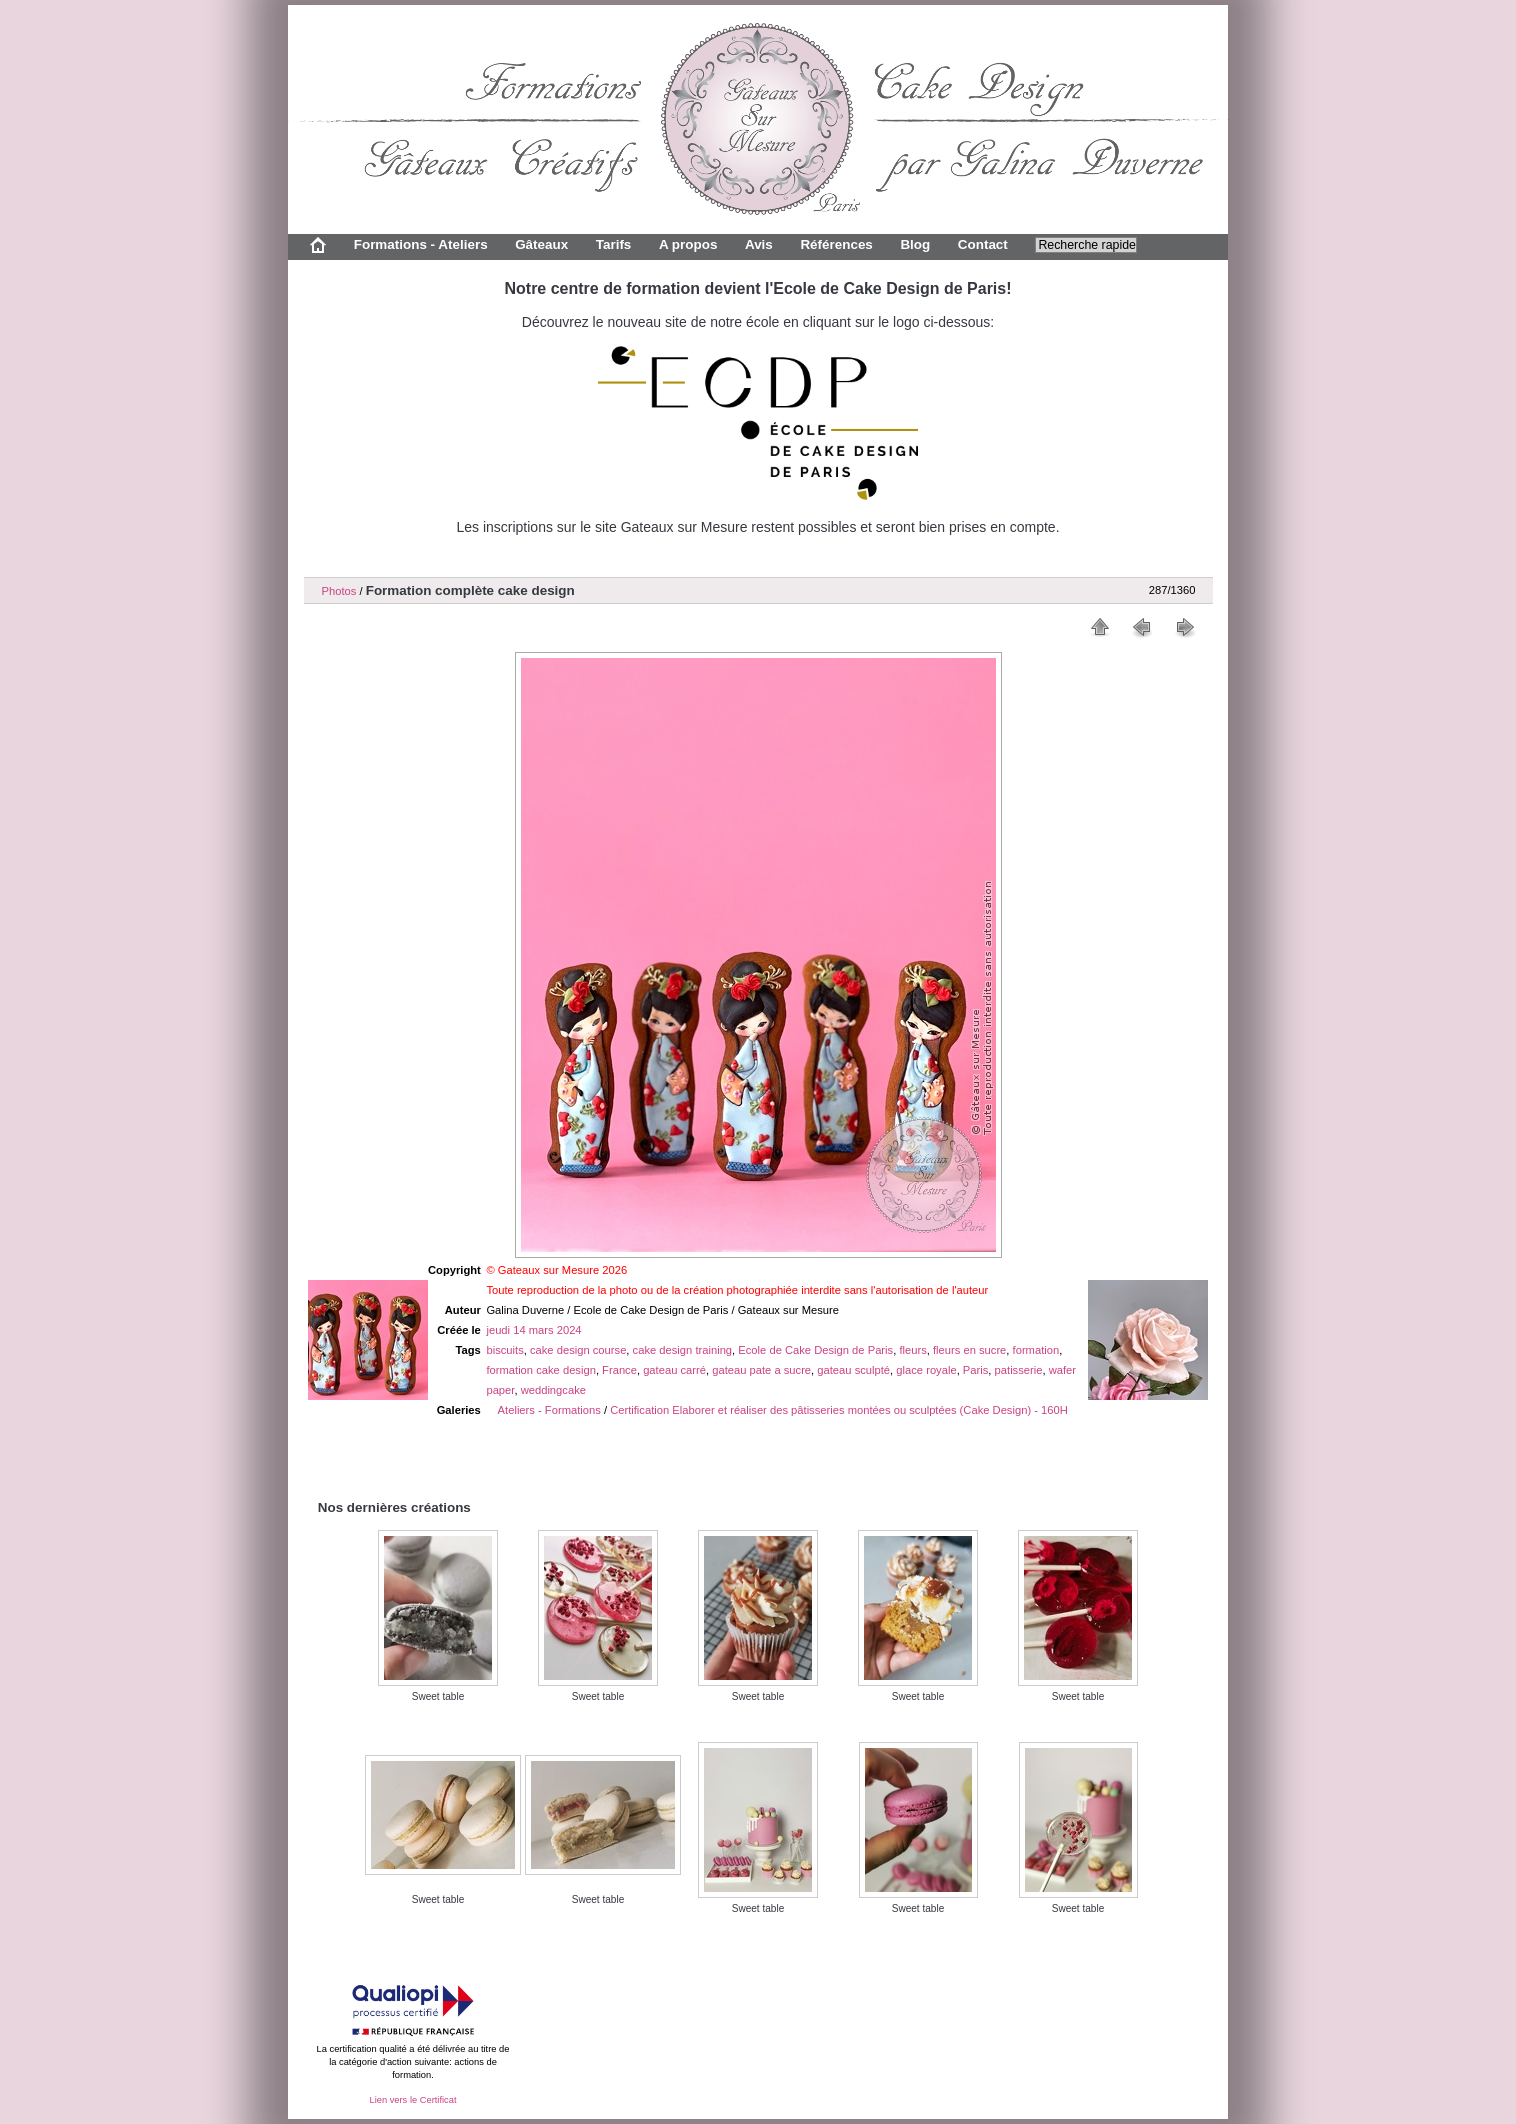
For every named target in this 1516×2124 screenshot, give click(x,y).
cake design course (578, 1350)
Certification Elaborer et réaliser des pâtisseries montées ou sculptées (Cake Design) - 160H (839, 1410)
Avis (759, 244)
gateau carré (674, 1370)
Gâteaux (541, 244)
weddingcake (553, 1390)
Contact (983, 244)
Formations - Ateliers (421, 244)
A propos (688, 244)
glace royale (926, 1370)
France (619, 1370)
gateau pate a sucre (761, 1370)
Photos (339, 591)
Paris (976, 1370)
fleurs (912, 1350)
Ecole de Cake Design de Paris (815, 1350)
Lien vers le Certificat (412, 2100)
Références (836, 244)
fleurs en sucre (969, 1350)
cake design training (683, 1350)
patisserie (1019, 1370)
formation (1036, 1350)
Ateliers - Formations (549, 1410)
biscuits (504, 1350)
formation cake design (540, 1370)
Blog (915, 244)
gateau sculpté (853, 1370)
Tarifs (614, 244)
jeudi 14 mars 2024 (533, 1330)
